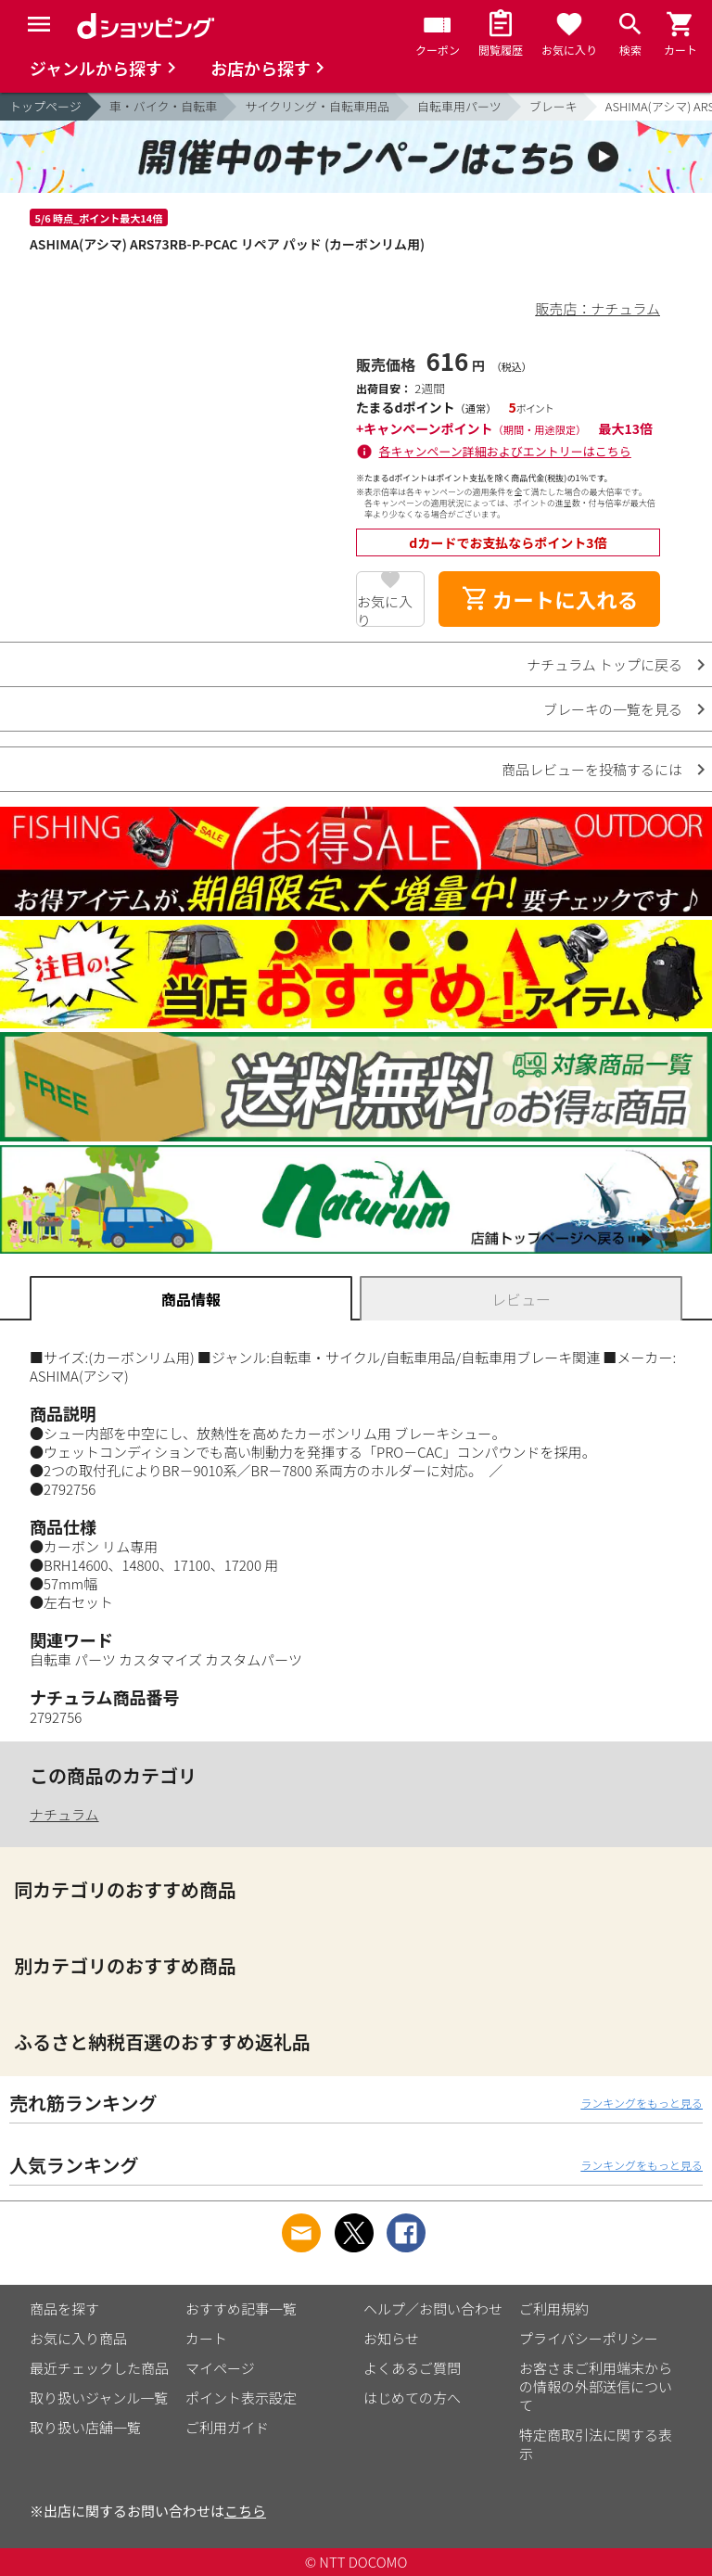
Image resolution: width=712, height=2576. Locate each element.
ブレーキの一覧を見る (612, 709)
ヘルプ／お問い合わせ (432, 2308)
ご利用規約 (554, 2308)
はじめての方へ (412, 2397)
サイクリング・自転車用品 (317, 106)
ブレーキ (553, 106)
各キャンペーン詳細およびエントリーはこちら (505, 451)
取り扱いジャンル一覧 (99, 2397)
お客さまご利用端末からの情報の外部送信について (595, 2386)
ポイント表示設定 (241, 2397)
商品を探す (64, 2308)
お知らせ (391, 2338)
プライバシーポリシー (588, 2338)
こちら (245, 2510)
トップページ (45, 106)
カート (206, 2338)
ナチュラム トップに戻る (604, 664)
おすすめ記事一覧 (241, 2308)
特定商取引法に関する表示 (595, 2444)
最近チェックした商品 (99, 2368)
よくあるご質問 (412, 2368)
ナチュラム (64, 1814)
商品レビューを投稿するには (592, 769)
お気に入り (385, 609)
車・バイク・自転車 (163, 106)
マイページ (220, 2368)
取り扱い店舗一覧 (85, 2427)
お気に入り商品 (78, 2338)
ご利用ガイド (227, 2427)
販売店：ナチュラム (597, 308)
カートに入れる (550, 599)
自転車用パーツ (459, 106)
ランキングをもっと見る (641, 2103)
